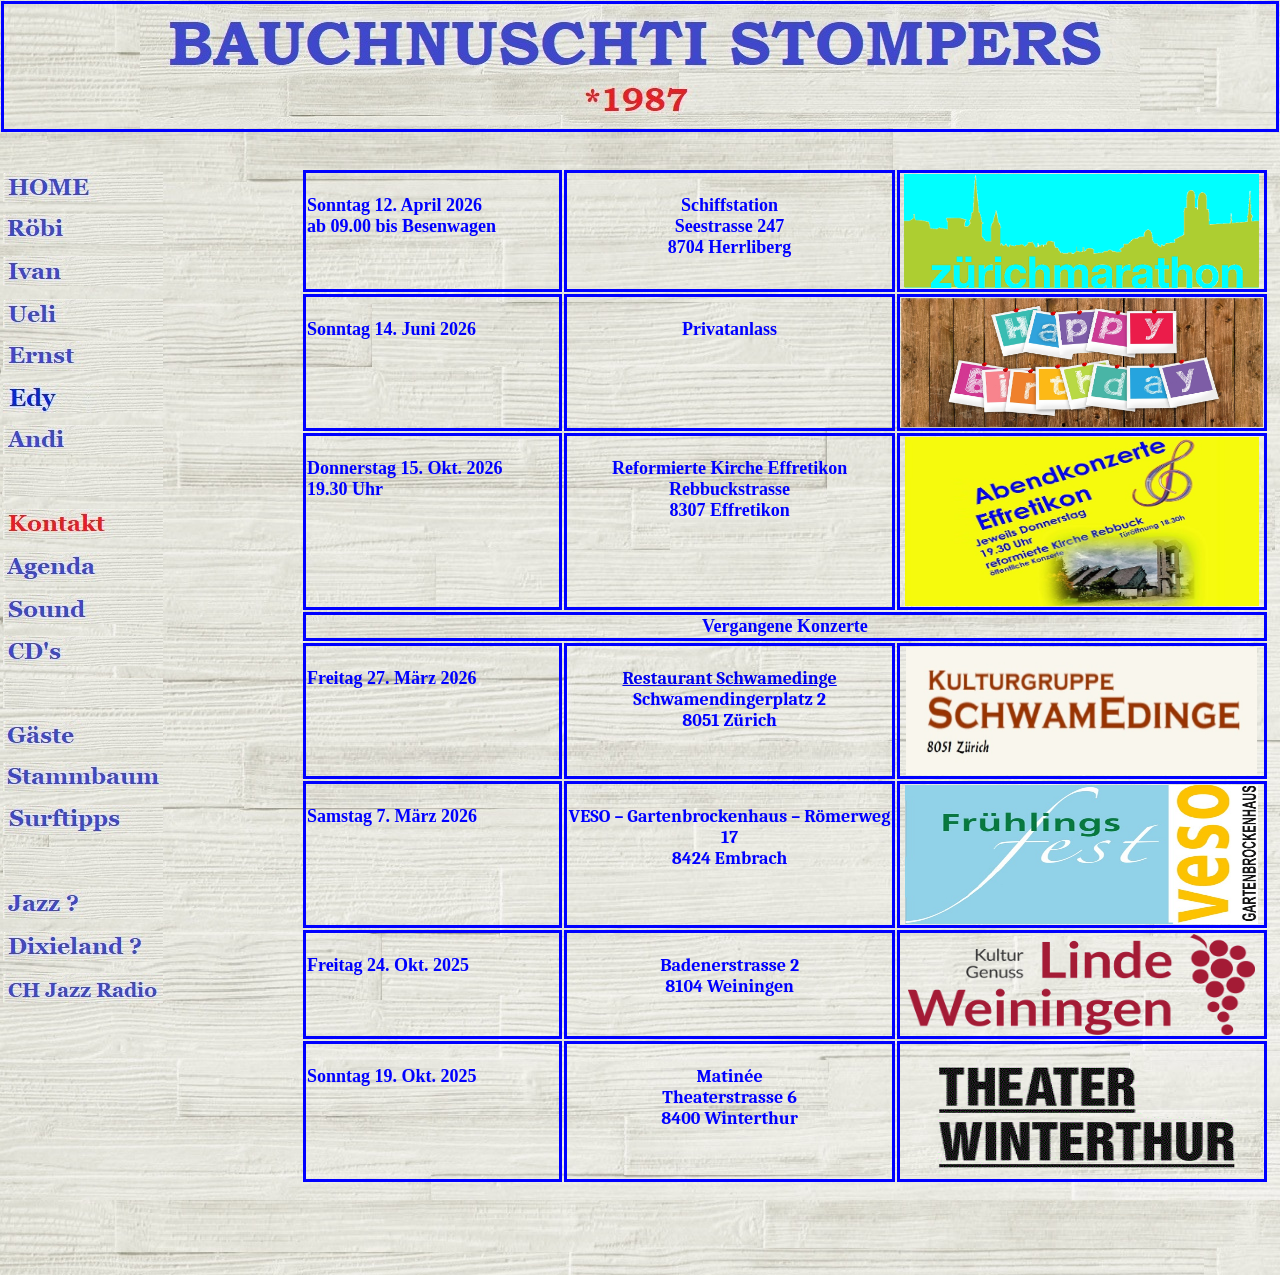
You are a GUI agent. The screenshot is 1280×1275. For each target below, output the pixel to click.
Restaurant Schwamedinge (729, 678)
